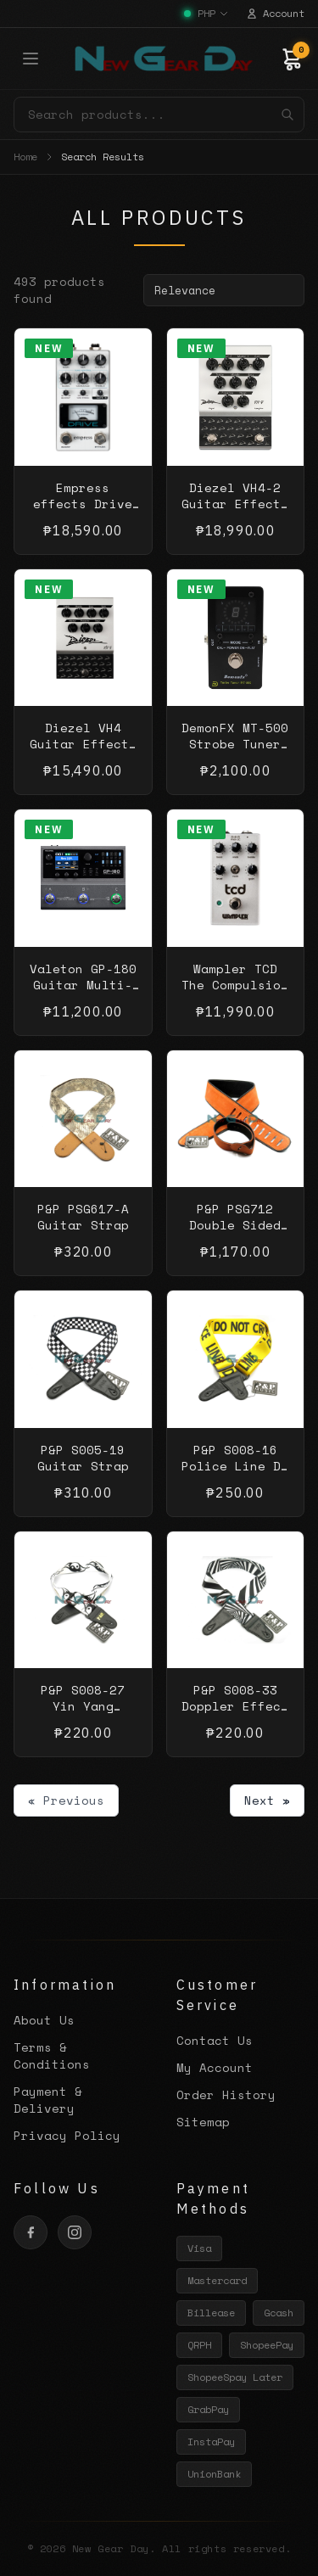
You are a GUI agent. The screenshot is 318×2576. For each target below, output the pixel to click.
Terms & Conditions (52, 2055)
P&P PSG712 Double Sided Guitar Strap (235, 1225)
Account (275, 13)
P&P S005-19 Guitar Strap (83, 1458)
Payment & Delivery (48, 2099)
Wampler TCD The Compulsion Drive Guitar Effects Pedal (234, 993)
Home (25, 157)
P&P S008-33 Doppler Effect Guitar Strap (234, 1706)
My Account (214, 2067)
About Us (44, 2020)
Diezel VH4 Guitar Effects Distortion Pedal (83, 752)
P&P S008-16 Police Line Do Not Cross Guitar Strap (234, 1474)
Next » (267, 1800)
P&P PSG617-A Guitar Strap (83, 1217)
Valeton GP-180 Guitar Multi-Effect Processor (83, 993)
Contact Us (214, 2040)
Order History (226, 2094)
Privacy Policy (67, 2135)
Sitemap (203, 2122)
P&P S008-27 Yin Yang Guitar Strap (83, 1706)
